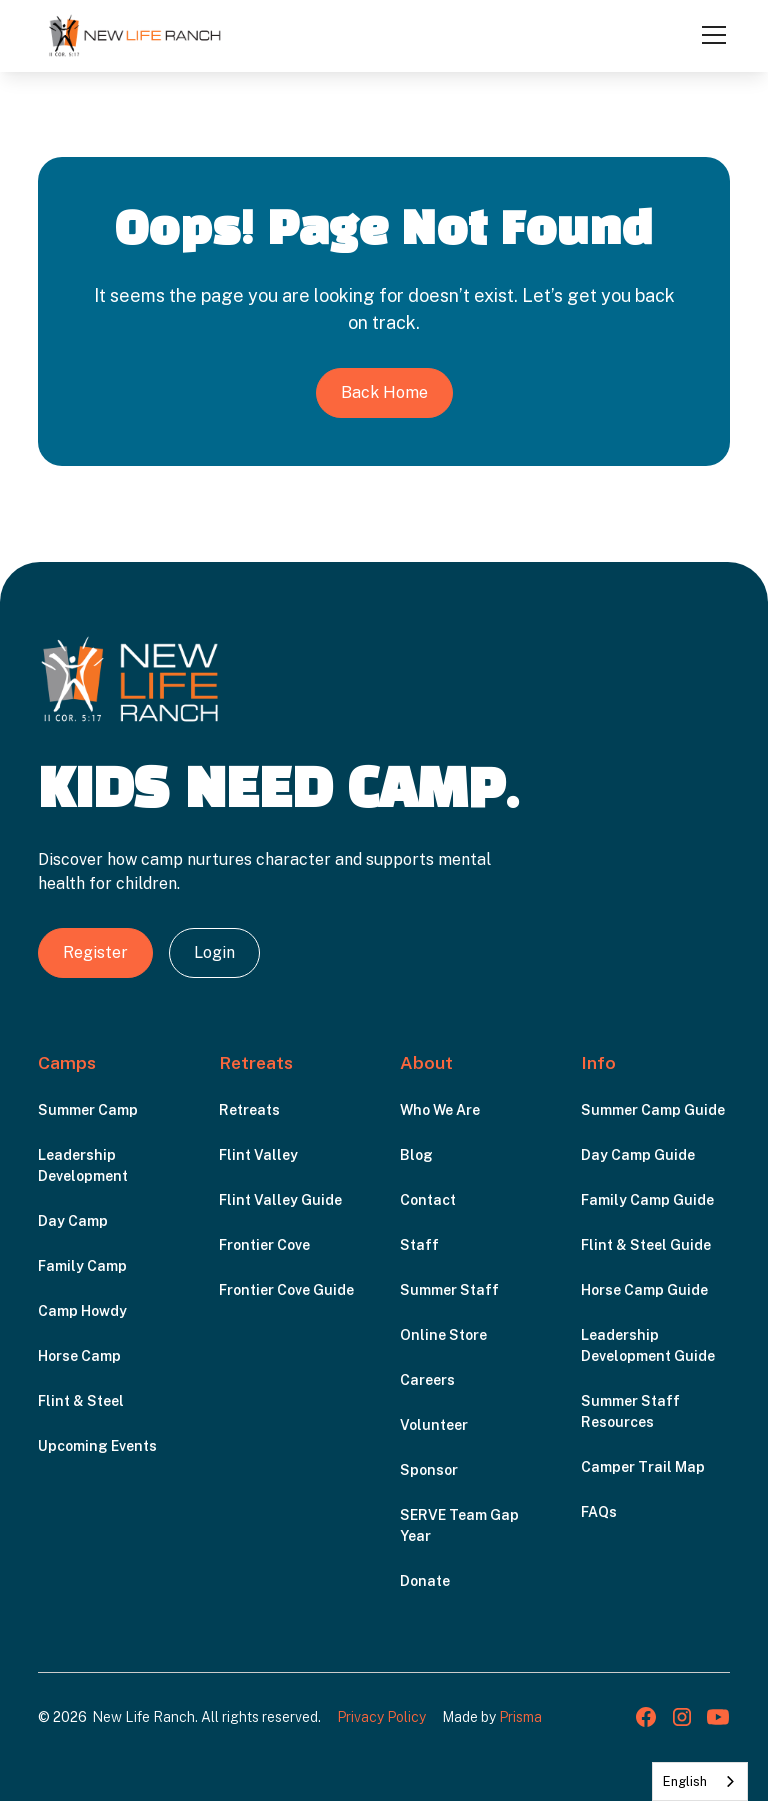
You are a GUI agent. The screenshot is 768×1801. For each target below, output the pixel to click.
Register (95, 952)
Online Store (443, 1335)
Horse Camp (79, 1356)
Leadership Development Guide (648, 1345)
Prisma (520, 1717)
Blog (416, 1155)
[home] (135, 35)
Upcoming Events (97, 1446)
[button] (710, 35)
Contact (428, 1200)
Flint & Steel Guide (646, 1245)
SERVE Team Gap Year (459, 1525)
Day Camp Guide (638, 1155)
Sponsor (429, 1470)
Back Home (384, 392)
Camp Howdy (82, 1311)
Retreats (249, 1110)
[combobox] (700, 1781)
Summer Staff (449, 1290)
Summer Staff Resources (630, 1411)
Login (214, 952)
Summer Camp (88, 1110)
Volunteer (434, 1425)
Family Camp (82, 1266)
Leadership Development (83, 1165)
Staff (419, 1245)
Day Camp (73, 1221)
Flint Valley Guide (280, 1200)
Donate (425, 1581)
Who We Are (440, 1110)
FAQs (599, 1512)
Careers (427, 1380)
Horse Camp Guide (644, 1290)
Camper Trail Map (643, 1467)
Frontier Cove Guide (286, 1290)
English (685, 1781)
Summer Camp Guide (653, 1110)
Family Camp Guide (647, 1200)
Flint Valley (258, 1155)
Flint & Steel (81, 1401)
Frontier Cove (264, 1245)
